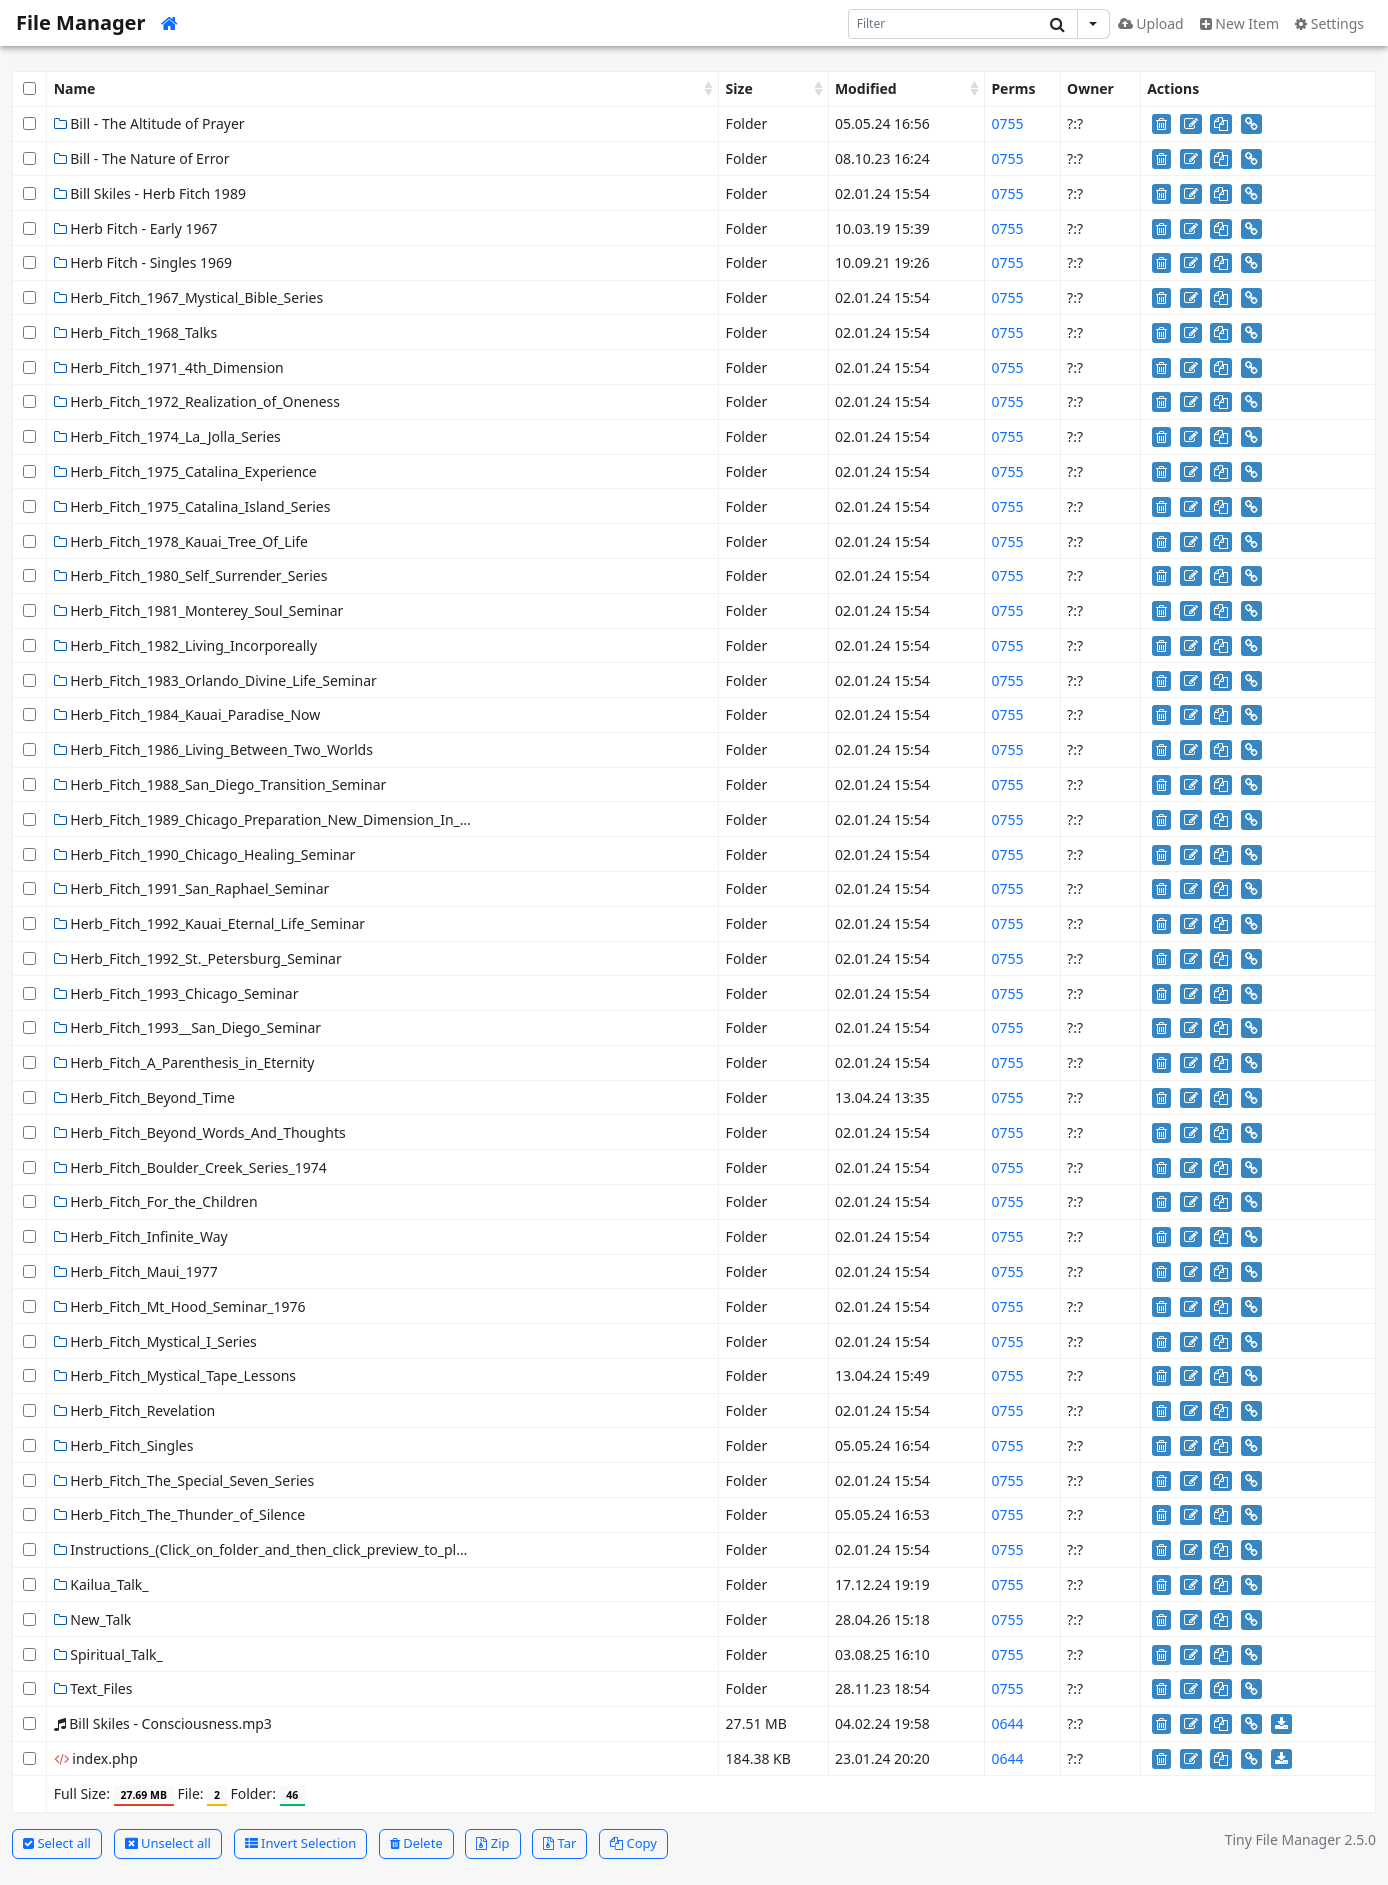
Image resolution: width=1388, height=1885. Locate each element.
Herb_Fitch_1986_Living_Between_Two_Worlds (213, 749)
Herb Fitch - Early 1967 (136, 228)
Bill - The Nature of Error (142, 158)
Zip (492, 1843)
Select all (57, 1843)
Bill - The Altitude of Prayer (149, 123)
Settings (1329, 23)
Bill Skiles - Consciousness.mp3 (163, 1723)
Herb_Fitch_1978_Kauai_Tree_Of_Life (181, 541)
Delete (416, 1843)
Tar (559, 1843)
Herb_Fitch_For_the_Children (156, 1201)
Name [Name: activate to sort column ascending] (75, 88)
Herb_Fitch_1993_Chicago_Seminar (176, 993)
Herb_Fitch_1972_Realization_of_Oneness (197, 401)
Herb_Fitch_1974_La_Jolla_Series (167, 436)
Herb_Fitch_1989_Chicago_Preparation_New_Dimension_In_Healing (282, 819)
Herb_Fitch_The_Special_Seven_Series (184, 1480)
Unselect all (168, 1843)
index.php (96, 1758)
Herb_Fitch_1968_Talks (136, 332)
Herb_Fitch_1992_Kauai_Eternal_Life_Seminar (209, 923)
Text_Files (93, 1688)
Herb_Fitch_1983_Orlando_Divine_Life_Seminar (215, 680)
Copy (633, 1843)
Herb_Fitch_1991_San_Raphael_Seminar (192, 888)
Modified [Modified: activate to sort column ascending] (866, 88)
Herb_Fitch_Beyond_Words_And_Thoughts (200, 1132)
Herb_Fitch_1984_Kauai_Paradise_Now (187, 714)
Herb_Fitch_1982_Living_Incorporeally (186, 645)
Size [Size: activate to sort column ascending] (739, 88)
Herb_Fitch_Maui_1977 (136, 1271)
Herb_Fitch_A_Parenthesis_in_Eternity (184, 1062)
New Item (1239, 23)
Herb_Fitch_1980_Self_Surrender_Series (191, 575)
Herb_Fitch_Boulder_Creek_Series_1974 (190, 1167)
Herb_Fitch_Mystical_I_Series (155, 1341)
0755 (1007, 123)
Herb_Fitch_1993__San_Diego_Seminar (188, 1027)
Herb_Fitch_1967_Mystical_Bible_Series (189, 297)
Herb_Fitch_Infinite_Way (141, 1236)
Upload (1151, 23)
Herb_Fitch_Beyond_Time (144, 1097)
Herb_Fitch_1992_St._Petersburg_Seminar (198, 958)
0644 (1007, 1723)
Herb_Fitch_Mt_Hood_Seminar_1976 (180, 1306)
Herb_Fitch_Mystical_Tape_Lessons (175, 1375)
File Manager (80, 22)
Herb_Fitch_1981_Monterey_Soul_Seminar (199, 610)
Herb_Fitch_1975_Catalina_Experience (185, 471)
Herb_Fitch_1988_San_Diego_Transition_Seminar (220, 784)
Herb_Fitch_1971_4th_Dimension (169, 367)
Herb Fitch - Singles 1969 (143, 262)
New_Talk (93, 1619)
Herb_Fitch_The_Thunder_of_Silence (179, 1514)
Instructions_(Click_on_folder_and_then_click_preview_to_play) (265, 1549)
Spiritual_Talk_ (108, 1654)
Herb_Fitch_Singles (124, 1445)
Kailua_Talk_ (101, 1584)
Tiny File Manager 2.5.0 (1300, 1839)
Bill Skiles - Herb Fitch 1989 (150, 193)
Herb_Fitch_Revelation (135, 1410)
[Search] (943, 24)
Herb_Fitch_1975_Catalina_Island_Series (192, 506)
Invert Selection (301, 1843)
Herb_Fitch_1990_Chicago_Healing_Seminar (205, 854)
